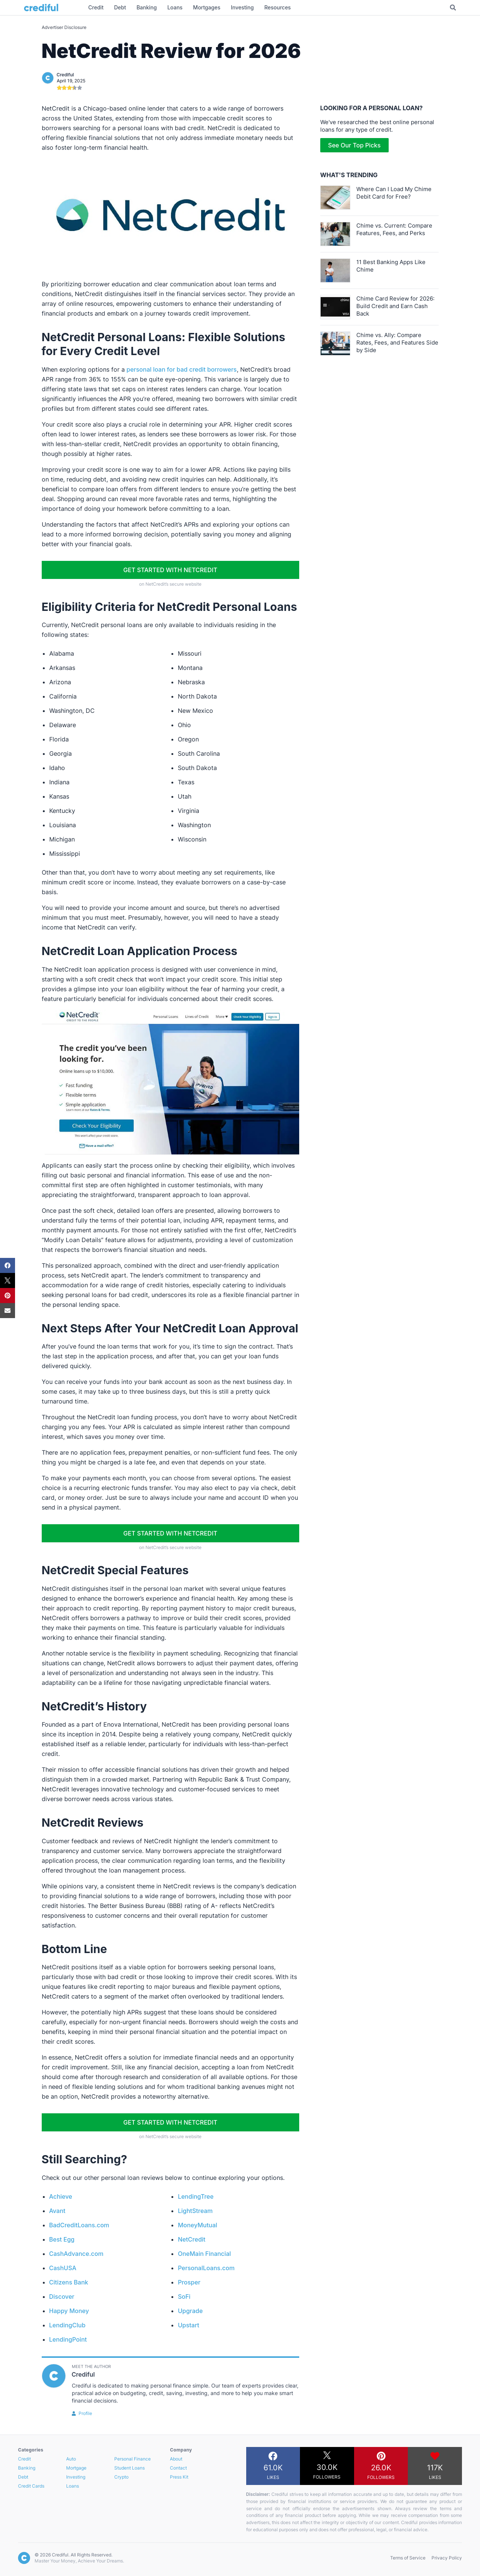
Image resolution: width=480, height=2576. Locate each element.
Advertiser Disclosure (64, 27)
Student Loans (129, 2468)
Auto (71, 2459)
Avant (57, 2211)
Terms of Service (407, 2558)
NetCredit (191, 2239)
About (176, 2459)
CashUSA (63, 2268)
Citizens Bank (68, 2282)
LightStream (195, 2211)
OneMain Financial (204, 2253)
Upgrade (190, 2311)
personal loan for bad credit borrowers (182, 369)
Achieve (61, 2196)
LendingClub (67, 2325)
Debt (23, 2477)
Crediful (65, 74)
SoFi (184, 2296)
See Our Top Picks (354, 145)
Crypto (121, 2477)
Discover (61, 2296)
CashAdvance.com (76, 2253)
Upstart (188, 2325)
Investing (75, 2477)
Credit (24, 2459)
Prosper (189, 2282)
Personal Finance (132, 2459)
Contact (178, 2468)
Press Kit (179, 2477)
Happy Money (69, 2311)
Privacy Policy (447, 2558)
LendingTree (196, 2196)
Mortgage (76, 2468)
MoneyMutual (197, 2225)
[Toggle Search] (453, 8)
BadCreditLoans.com (79, 2225)
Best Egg (62, 2239)
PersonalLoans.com (206, 2268)
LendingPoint (68, 2339)
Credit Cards (31, 2486)
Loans (72, 2486)
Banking (26, 2468)
